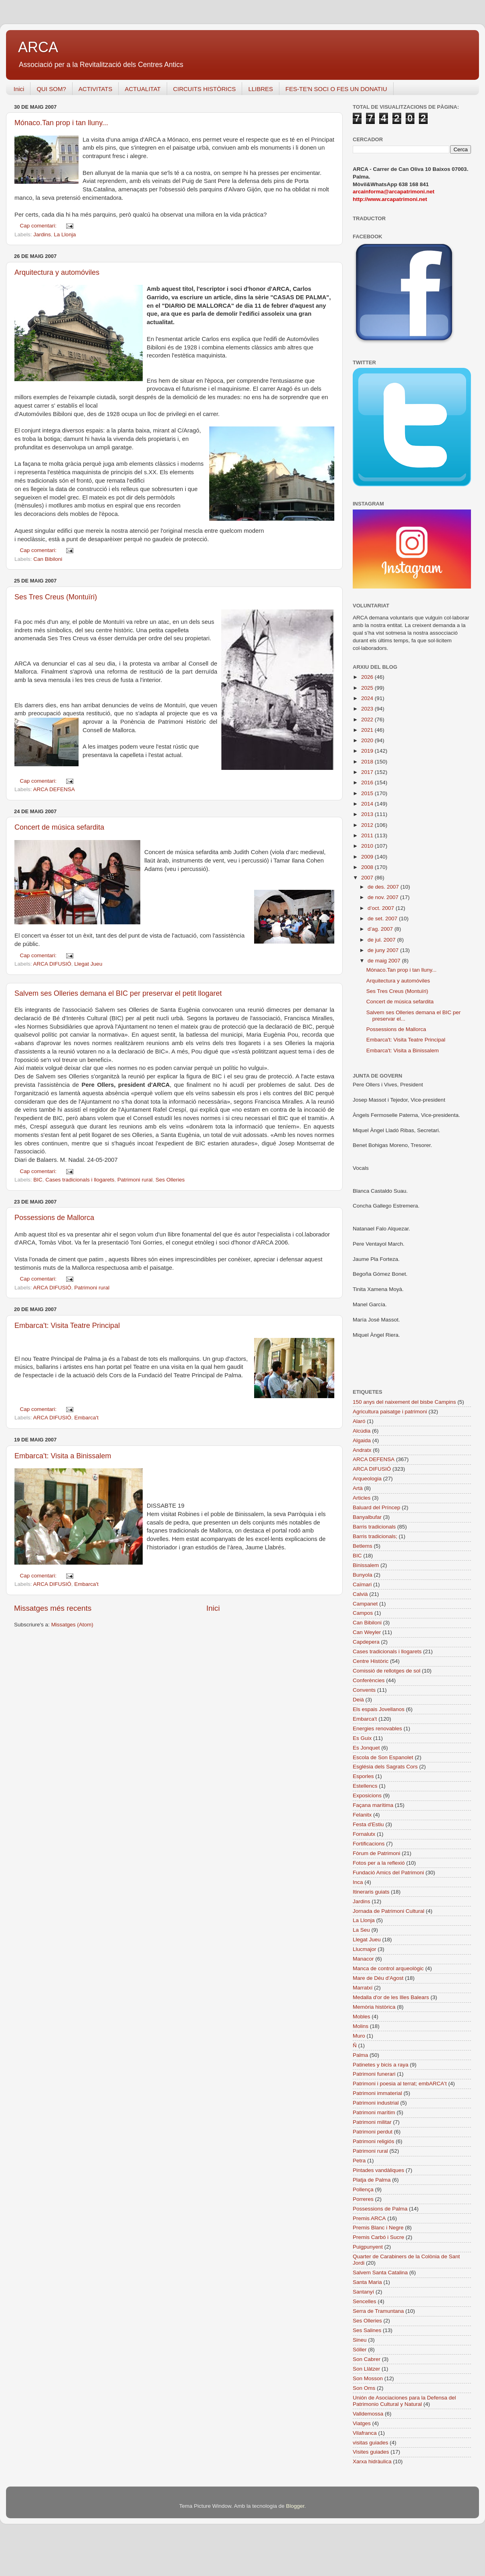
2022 (368, 720)
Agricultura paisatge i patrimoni (390, 1412)
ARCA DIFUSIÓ (52, 964)
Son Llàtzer (366, 2369)
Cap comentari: (39, 226)
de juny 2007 (384, 950)
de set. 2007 (383, 919)
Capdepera (366, 1642)
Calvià (360, 1594)
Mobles (361, 2017)
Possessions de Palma (380, 2209)
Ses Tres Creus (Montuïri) (55, 597)
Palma (360, 2055)
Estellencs (365, 1786)
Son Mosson (368, 2378)
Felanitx (362, 1815)
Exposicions (367, 1795)
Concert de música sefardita (59, 827)
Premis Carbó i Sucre (378, 2237)
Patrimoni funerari (374, 2074)
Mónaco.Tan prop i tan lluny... (61, 123)
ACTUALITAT (142, 88)
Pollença (363, 2189)
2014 (368, 804)
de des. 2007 (384, 887)
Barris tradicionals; (375, 1536)
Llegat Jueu (88, 964)
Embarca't (86, 1418)
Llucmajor (364, 1949)
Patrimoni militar (372, 2122)
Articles (361, 1498)
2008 (368, 867)
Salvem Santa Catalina (380, 2272)
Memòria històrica (374, 2007)
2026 (368, 677)
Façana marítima (373, 1805)
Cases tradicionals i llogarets (79, 1180)
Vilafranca (365, 2433)
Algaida (362, 1440)
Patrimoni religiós (373, 2141)
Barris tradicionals (374, 1527)
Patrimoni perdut (372, 2132)
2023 (368, 709)
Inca (358, 1882)
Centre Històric (370, 1661)
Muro (359, 2036)
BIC (37, 1180)
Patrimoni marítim (374, 2112)
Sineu (360, 2340)
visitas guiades (370, 2443)
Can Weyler (367, 1632)
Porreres (363, 2199)
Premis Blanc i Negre (378, 2228)
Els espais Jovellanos (378, 1709)
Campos (363, 1613)
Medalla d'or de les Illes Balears (391, 1997)
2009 (368, 857)
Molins (360, 2026)
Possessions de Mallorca (54, 1218)
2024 (368, 698)
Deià (358, 1700)
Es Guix (362, 1738)
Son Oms (364, 2388)
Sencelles (364, 2301)
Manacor (363, 1959)
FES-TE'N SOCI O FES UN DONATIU (336, 88)
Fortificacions (369, 1844)
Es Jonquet (366, 1748)
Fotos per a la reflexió (379, 1863)
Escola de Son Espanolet (383, 1757)
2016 (368, 782)
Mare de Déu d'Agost (378, 1978)
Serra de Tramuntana (378, 2311)
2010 (368, 846)
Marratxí (363, 1988)
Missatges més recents (52, 1608)
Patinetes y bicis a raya (380, 2065)
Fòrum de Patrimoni (376, 1853)
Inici (19, 88)
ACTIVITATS (95, 88)
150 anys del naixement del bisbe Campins (404, 1402)
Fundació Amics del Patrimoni (388, 1873)
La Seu (361, 1930)
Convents (364, 1690)
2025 (368, 688)
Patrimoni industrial (376, 2103)
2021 (368, 730)
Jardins (42, 234)
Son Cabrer (366, 2359)
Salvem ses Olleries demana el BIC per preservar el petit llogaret (118, 993)
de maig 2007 (385, 961)
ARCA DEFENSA (54, 789)
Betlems (362, 1546)
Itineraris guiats (371, 1892)
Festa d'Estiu (368, 1824)
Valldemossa (368, 2414)
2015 (368, 793)
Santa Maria (367, 2282)
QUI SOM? (51, 88)
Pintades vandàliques (378, 2170)
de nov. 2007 (384, 897)
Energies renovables (377, 1728)
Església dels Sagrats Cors (385, 1767)
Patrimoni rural (135, 1180)
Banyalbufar (367, 1517)
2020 (368, 740)
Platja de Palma (372, 2180)
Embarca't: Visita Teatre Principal (67, 1325)
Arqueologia (367, 1479)
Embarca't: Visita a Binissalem (62, 1456)
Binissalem (366, 1565)
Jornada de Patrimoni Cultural (388, 1911)
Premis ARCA (369, 2218)
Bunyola (362, 1575)
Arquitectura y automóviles (56, 272)
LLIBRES (260, 88)
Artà (358, 1488)
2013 (368, 814)
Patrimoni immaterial (377, 2093)
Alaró (359, 1421)
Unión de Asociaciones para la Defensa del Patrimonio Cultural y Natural (404, 2401)
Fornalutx (364, 1834)
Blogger (295, 2506)
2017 (368, 772)
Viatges (362, 2423)
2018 (368, 762)
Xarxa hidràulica (372, 2461)
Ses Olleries (170, 1180)
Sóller (360, 2350)
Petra (359, 2161)
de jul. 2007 (382, 940)
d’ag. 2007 (381, 929)
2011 (368, 835)
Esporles (363, 1776)
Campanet (365, 1604)
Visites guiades (371, 2452)
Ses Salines (367, 2330)
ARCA (38, 47)
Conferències (369, 1680)
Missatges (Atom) (72, 1625)
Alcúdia (361, 1431)
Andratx (362, 1450)
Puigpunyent (368, 2247)
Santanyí (363, 2292)
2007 (368, 878)
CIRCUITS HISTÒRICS (204, 88)
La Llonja (65, 234)
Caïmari (362, 1584)
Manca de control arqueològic (388, 1968)
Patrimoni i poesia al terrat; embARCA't (400, 2084)
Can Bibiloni (47, 559)
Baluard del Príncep (376, 1507)
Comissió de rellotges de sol (386, 1671)
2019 (368, 751)
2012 (368, 825)
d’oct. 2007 (382, 908)
